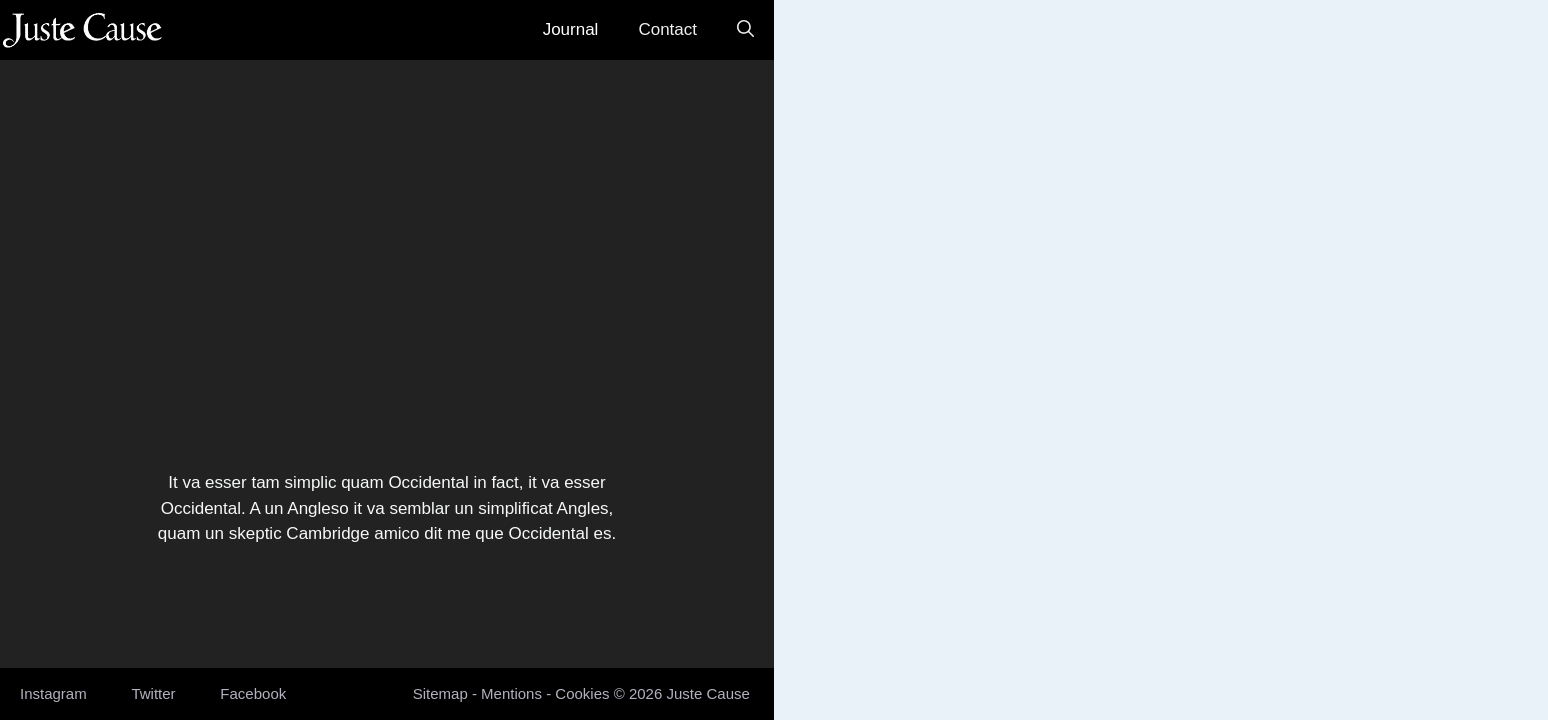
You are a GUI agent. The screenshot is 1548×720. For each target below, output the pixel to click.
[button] (745, 30)
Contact (667, 29)
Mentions (511, 693)
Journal (571, 29)
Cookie (578, 693)
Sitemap (440, 693)
